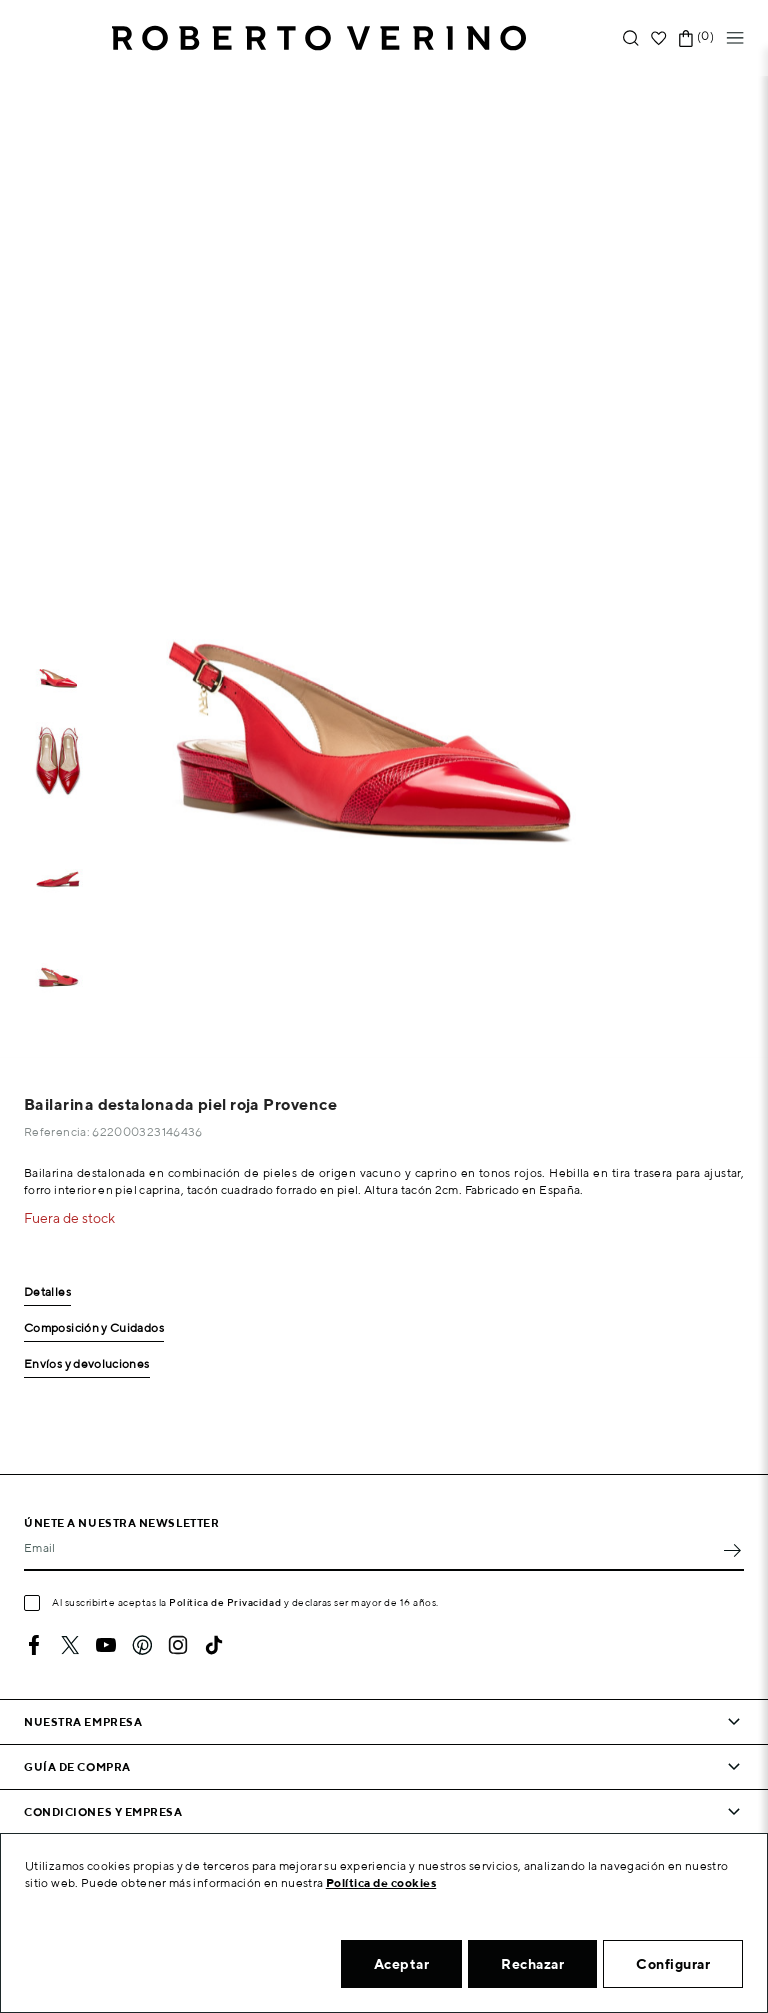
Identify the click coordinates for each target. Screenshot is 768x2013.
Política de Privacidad (225, 1602)
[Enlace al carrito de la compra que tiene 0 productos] (686, 38)
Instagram (178, 1645)
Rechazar (532, 1964)
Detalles (47, 1292)
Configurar (673, 1964)
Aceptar (402, 1964)
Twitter (70, 1645)
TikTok (214, 1645)
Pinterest (142, 1645)
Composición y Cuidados (94, 1328)
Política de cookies (381, 1882)
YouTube (106, 1645)
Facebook (34, 1645)
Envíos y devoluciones (87, 1364)
